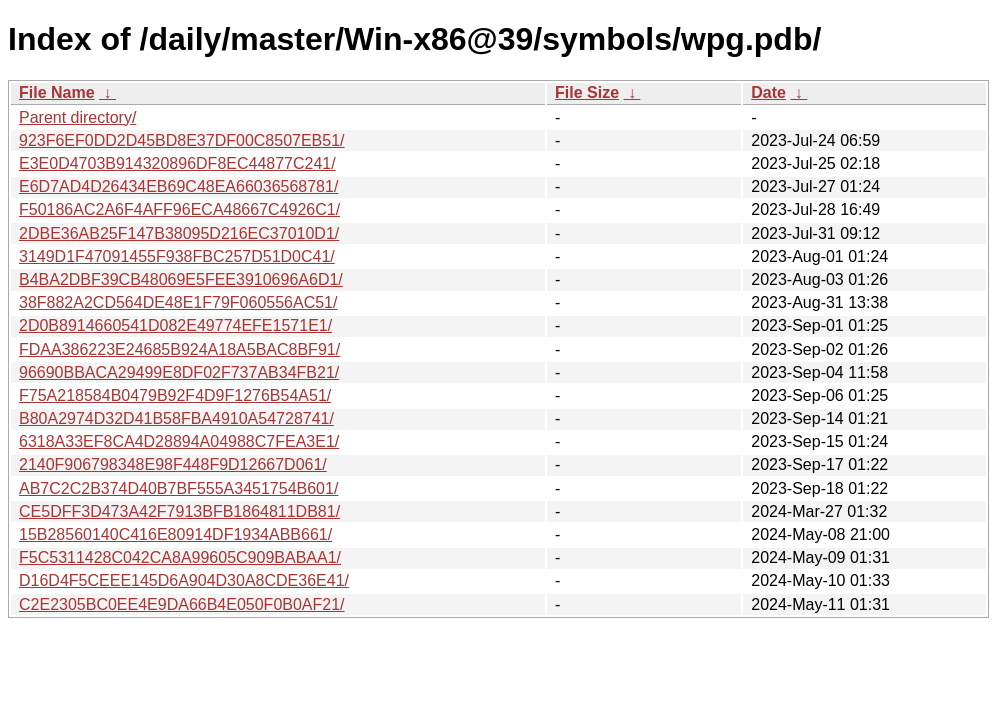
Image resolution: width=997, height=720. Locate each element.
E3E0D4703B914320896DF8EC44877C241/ (177, 163)
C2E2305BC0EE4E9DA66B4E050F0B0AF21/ (182, 604)
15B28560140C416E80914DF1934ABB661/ (175, 534)
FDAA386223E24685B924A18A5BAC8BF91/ (179, 349)
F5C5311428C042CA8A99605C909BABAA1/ (180, 557)
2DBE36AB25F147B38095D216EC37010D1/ (179, 233)
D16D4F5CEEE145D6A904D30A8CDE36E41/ (184, 580)
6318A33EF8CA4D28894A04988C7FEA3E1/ (179, 441)
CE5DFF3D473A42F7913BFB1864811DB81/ (179, 511)
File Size (587, 92)
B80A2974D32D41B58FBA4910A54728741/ (176, 418)
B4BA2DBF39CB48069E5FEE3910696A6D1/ (181, 279)
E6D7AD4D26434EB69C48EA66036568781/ (178, 186)
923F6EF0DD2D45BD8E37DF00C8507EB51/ (182, 140)
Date (768, 92)
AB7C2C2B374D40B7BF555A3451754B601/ (178, 488)
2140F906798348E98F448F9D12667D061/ (173, 464)
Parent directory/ (77, 117)
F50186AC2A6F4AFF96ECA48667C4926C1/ (179, 209)
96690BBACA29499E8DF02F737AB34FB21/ (179, 372)
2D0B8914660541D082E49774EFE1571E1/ (175, 325)
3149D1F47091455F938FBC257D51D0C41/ (177, 256)
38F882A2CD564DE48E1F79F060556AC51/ (178, 302)
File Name (57, 92)
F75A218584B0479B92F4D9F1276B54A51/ (175, 395)
